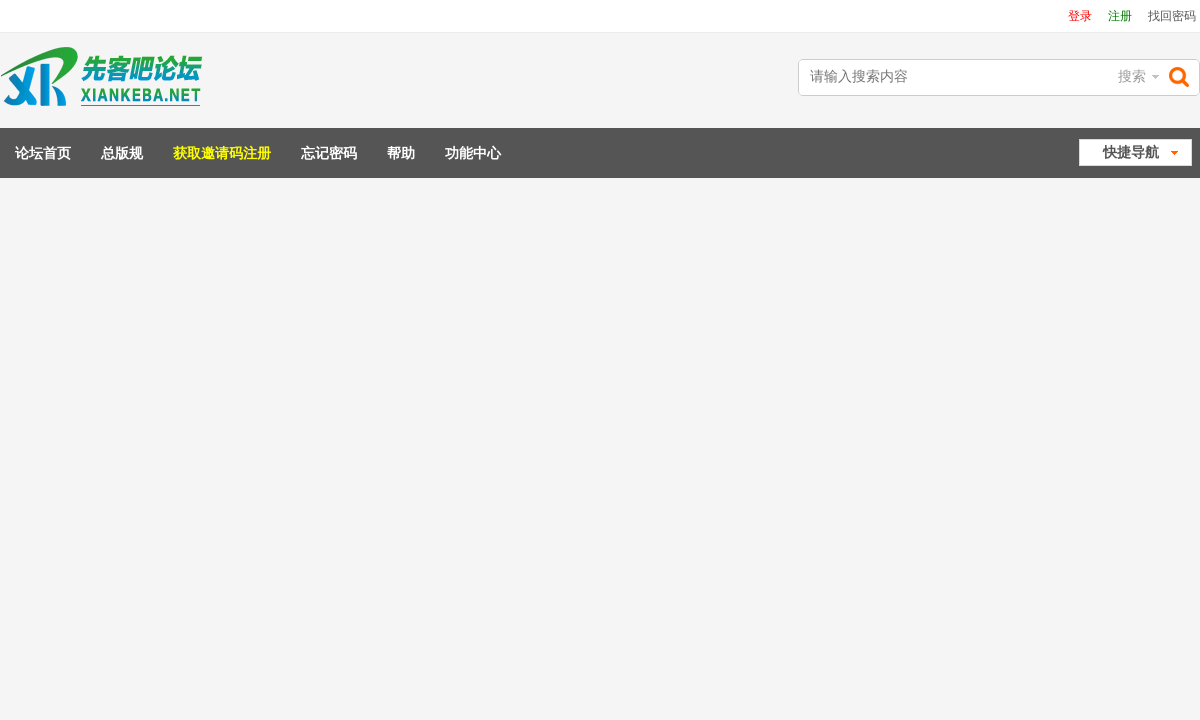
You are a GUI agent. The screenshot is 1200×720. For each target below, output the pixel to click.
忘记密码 (329, 153)
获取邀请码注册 (222, 153)
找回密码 (1172, 16)
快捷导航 (1131, 152)
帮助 (401, 153)
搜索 (1132, 76)
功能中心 (473, 153)
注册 (1120, 16)
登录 (1080, 16)
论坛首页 (43, 153)
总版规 (122, 153)
